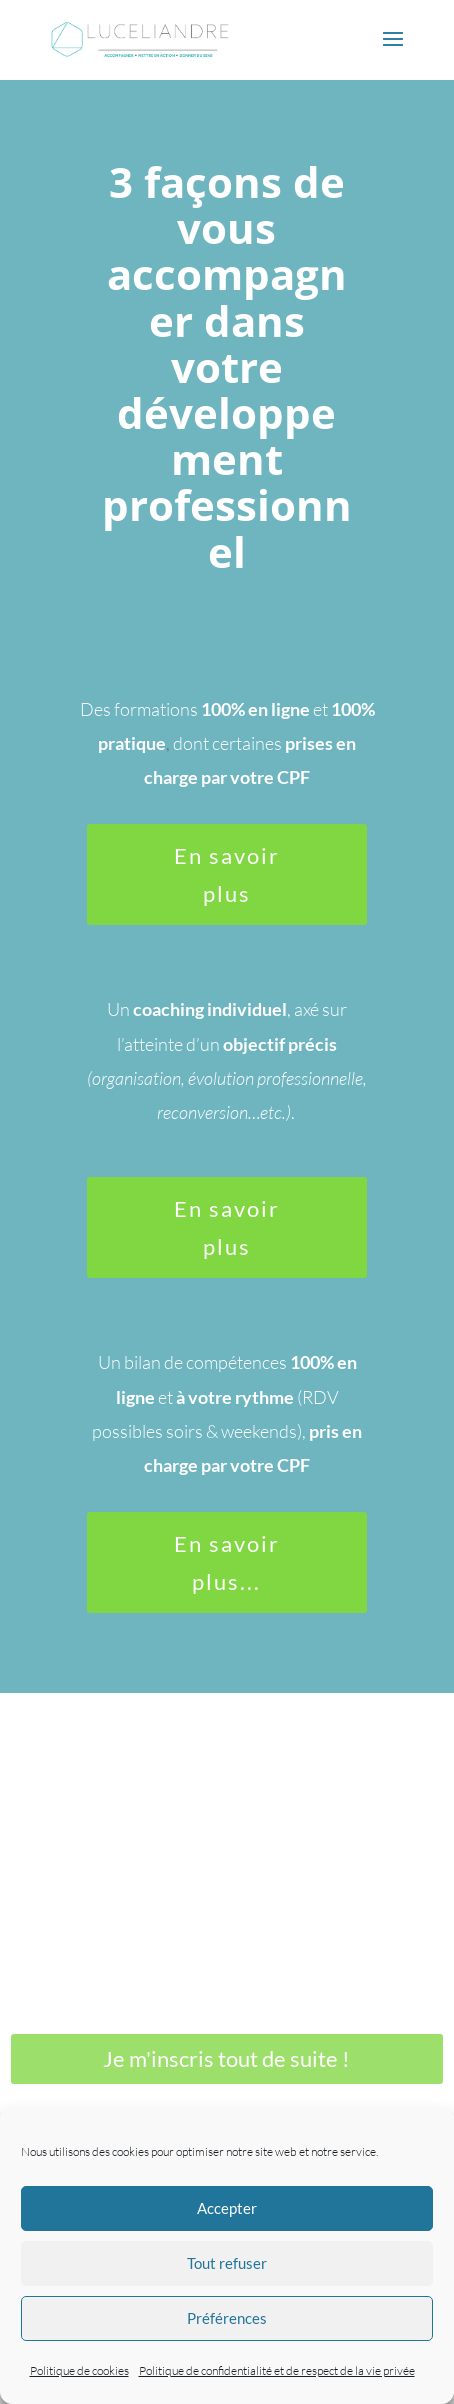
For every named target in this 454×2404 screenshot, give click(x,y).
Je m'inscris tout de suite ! (226, 2058)
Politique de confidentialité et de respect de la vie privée (277, 2370)
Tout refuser (227, 2263)
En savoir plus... (227, 1562)
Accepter (227, 2208)
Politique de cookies (79, 2370)
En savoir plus (227, 874)
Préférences (227, 2318)
